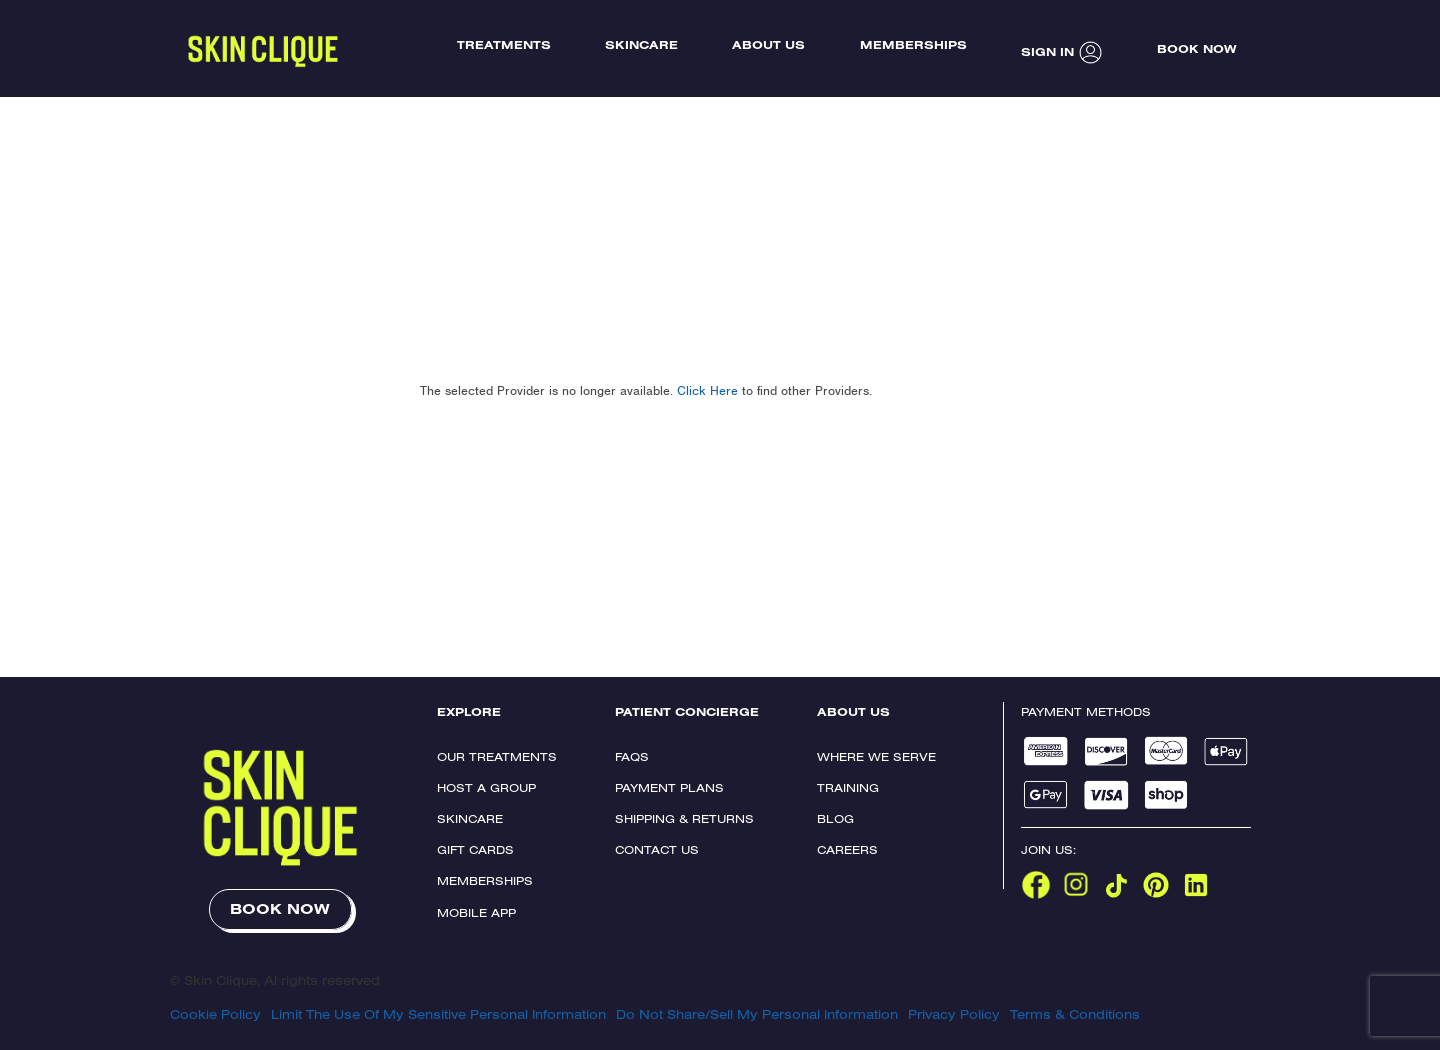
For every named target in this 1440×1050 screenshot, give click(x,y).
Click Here (707, 390)
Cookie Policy (215, 1014)
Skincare (470, 818)
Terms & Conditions (1075, 1014)
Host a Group (486, 787)
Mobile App (476, 912)
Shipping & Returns (684, 818)
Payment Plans (669, 787)
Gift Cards (475, 849)
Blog (835, 818)
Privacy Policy (954, 1014)
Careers (847, 849)
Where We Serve (876, 756)
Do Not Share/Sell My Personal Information (757, 1014)
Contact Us (657, 849)
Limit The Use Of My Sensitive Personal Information (438, 1014)
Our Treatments (497, 756)
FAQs (632, 756)
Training (848, 787)
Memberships (485, 880)
